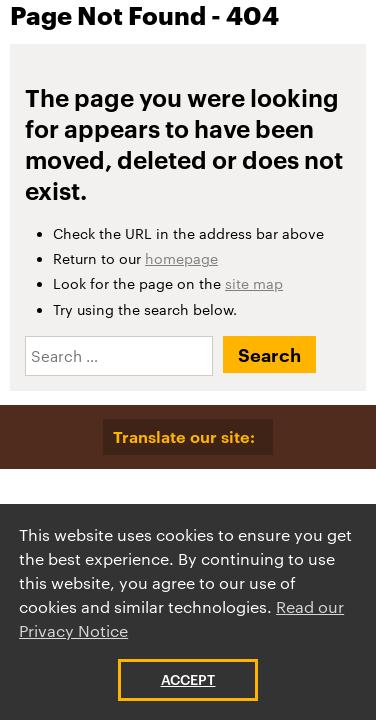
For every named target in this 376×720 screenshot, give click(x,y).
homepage (181, 258)
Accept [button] (188, 679)
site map (254, 283)
